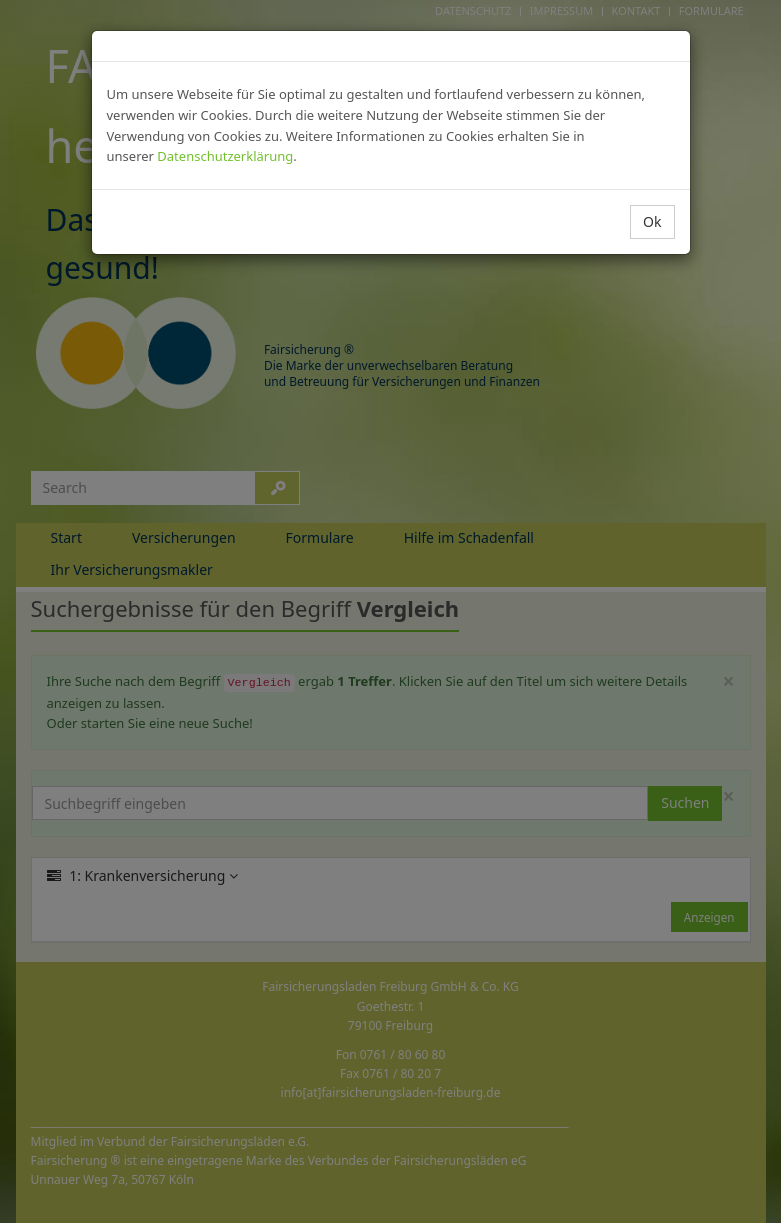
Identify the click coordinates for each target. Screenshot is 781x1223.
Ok (652, 221)
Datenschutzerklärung (225, 156)
